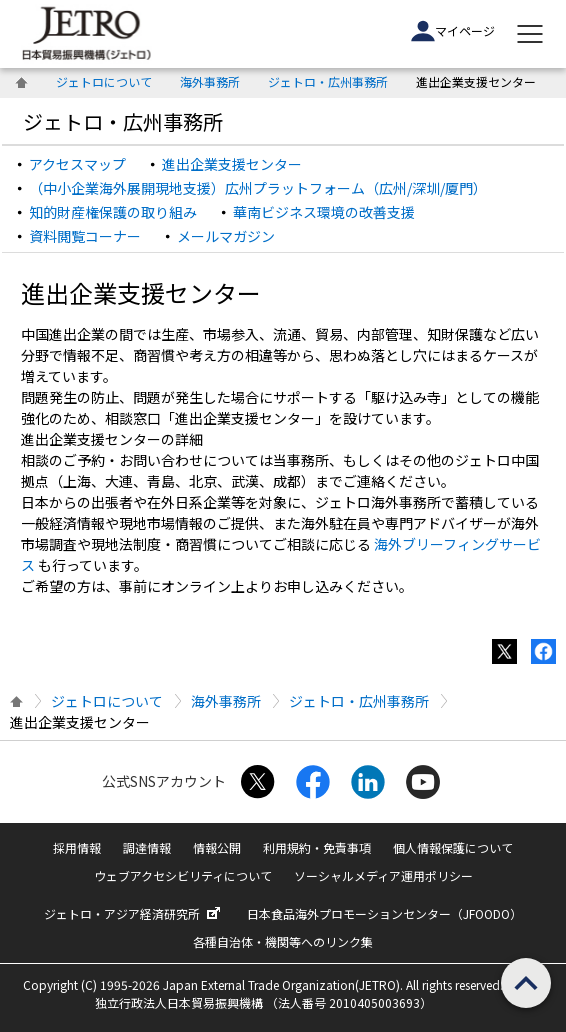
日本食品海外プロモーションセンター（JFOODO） (384, 913)
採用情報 (77, 847)
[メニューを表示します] (530, 34)
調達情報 (147, 847)
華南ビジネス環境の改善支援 (324, 212)
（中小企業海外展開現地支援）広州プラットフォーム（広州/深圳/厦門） (258, 188)
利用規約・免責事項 (317, 847)
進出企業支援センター (232, 164)
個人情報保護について (453, 847)
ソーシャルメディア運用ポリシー (383, 875)
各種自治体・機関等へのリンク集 (283, 941)
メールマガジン (226, 236)
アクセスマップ (77, 164)
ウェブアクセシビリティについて (183, 875)
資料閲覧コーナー (85, 236)
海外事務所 (210, 81)
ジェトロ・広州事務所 (328, 81)
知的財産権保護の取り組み (113, 212)
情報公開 (217, 847)
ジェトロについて (104, 81)
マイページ (453, 31)
